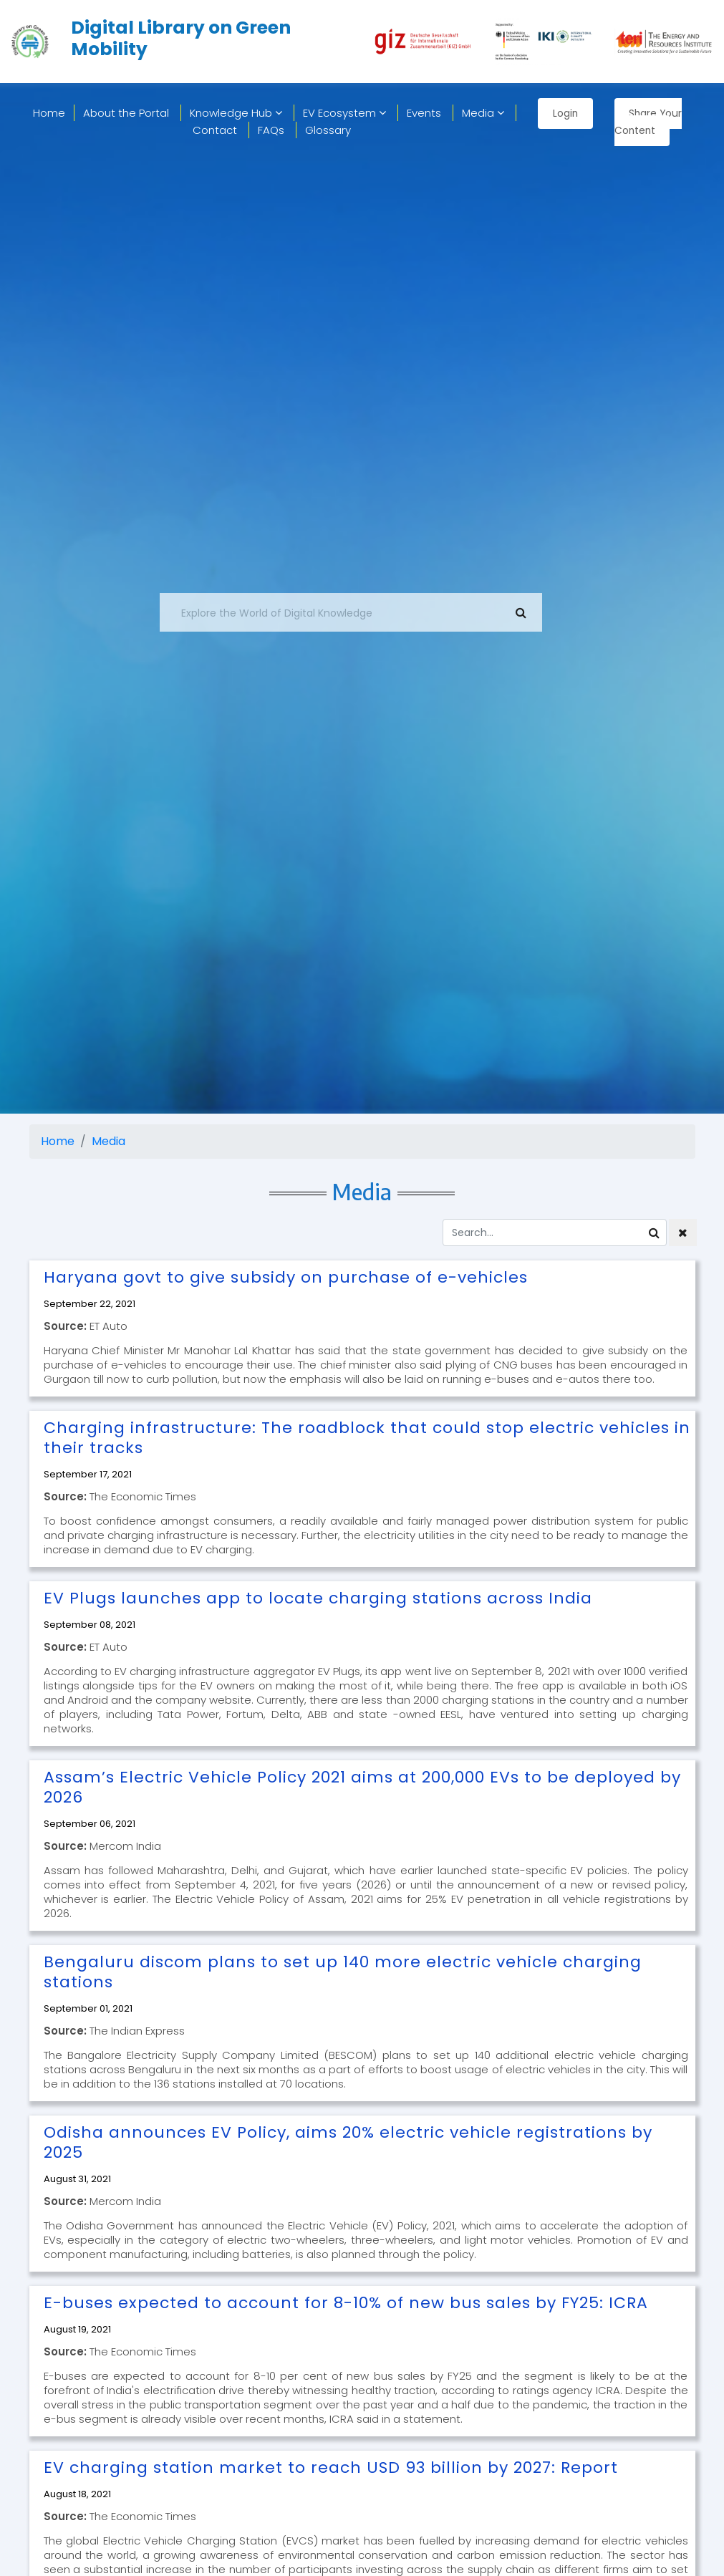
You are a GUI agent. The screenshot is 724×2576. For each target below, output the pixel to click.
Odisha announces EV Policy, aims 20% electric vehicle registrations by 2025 (348, 2142)
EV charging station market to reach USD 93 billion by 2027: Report (331, 2467)
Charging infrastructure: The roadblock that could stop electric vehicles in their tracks (367, 1438)
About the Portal (126, 112)
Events (424, 112)
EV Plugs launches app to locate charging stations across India (318, 1598)
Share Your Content (649, 122)
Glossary (328, 130)
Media (483, 112)
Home (57, 1141)
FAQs (271, 130)
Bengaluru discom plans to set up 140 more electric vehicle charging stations (343, 1972)
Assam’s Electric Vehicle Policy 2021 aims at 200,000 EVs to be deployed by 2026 (362, 1787)
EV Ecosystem (344, 112)
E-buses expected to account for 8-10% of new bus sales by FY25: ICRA (346, 2303)
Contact (215, 130)
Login (565, 113)
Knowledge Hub (236, 112)
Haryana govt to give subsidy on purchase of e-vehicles (286, 1277)
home (49, 112)
